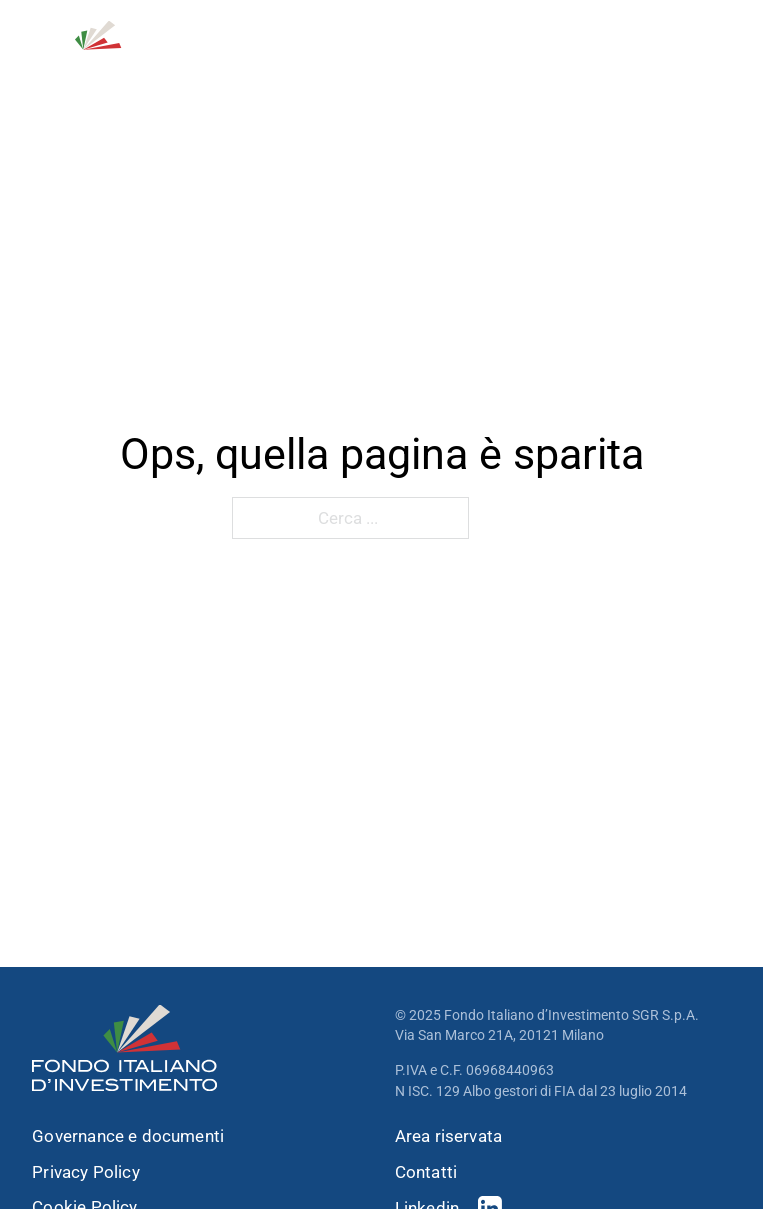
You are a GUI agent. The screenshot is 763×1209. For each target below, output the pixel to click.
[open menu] (719, 49)
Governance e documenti (128, 1136)
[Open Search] (623, 49)
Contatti (426, 1172)
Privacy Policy (85, 1172)
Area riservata (448, 1136)
